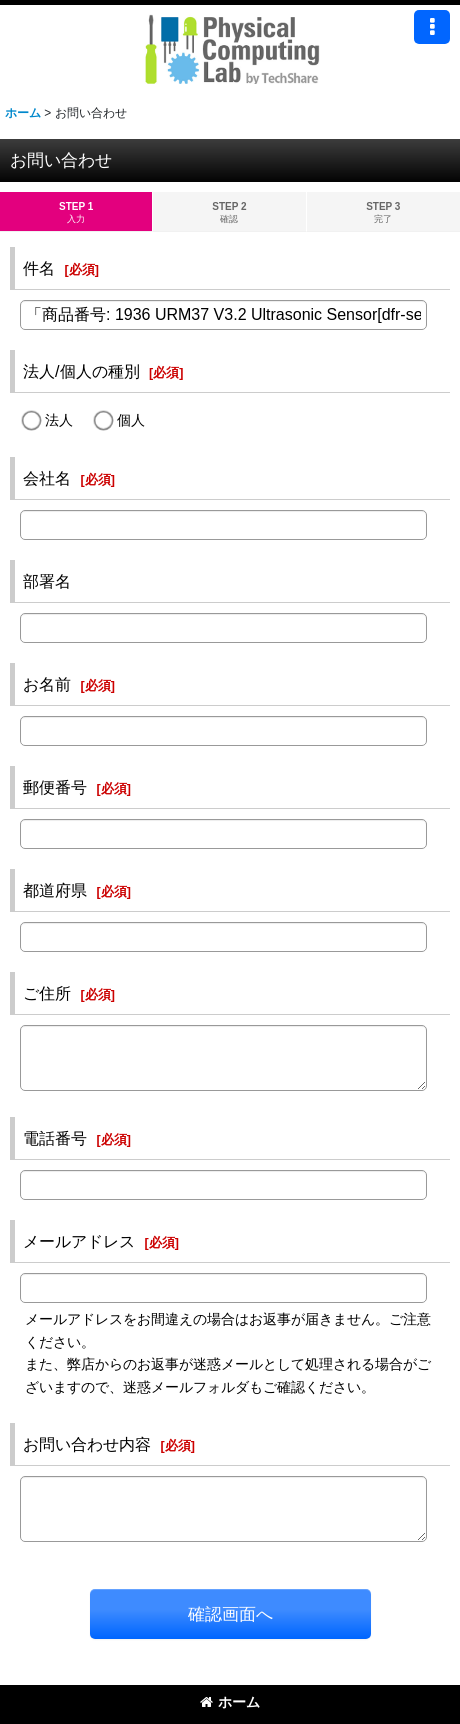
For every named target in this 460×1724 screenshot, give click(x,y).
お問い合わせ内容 (87, 1444)
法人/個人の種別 (81, 371)
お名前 (47, 684)
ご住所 (47, 993)
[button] (432, 27)
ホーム (230, 1702)
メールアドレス (79, 1241)
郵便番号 (55, 787)
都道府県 (55, 890)
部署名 (47, 581)
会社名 (47, 478)
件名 (39, 268)
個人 (131, 420)
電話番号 (55, 1138)
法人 (59, 420)
